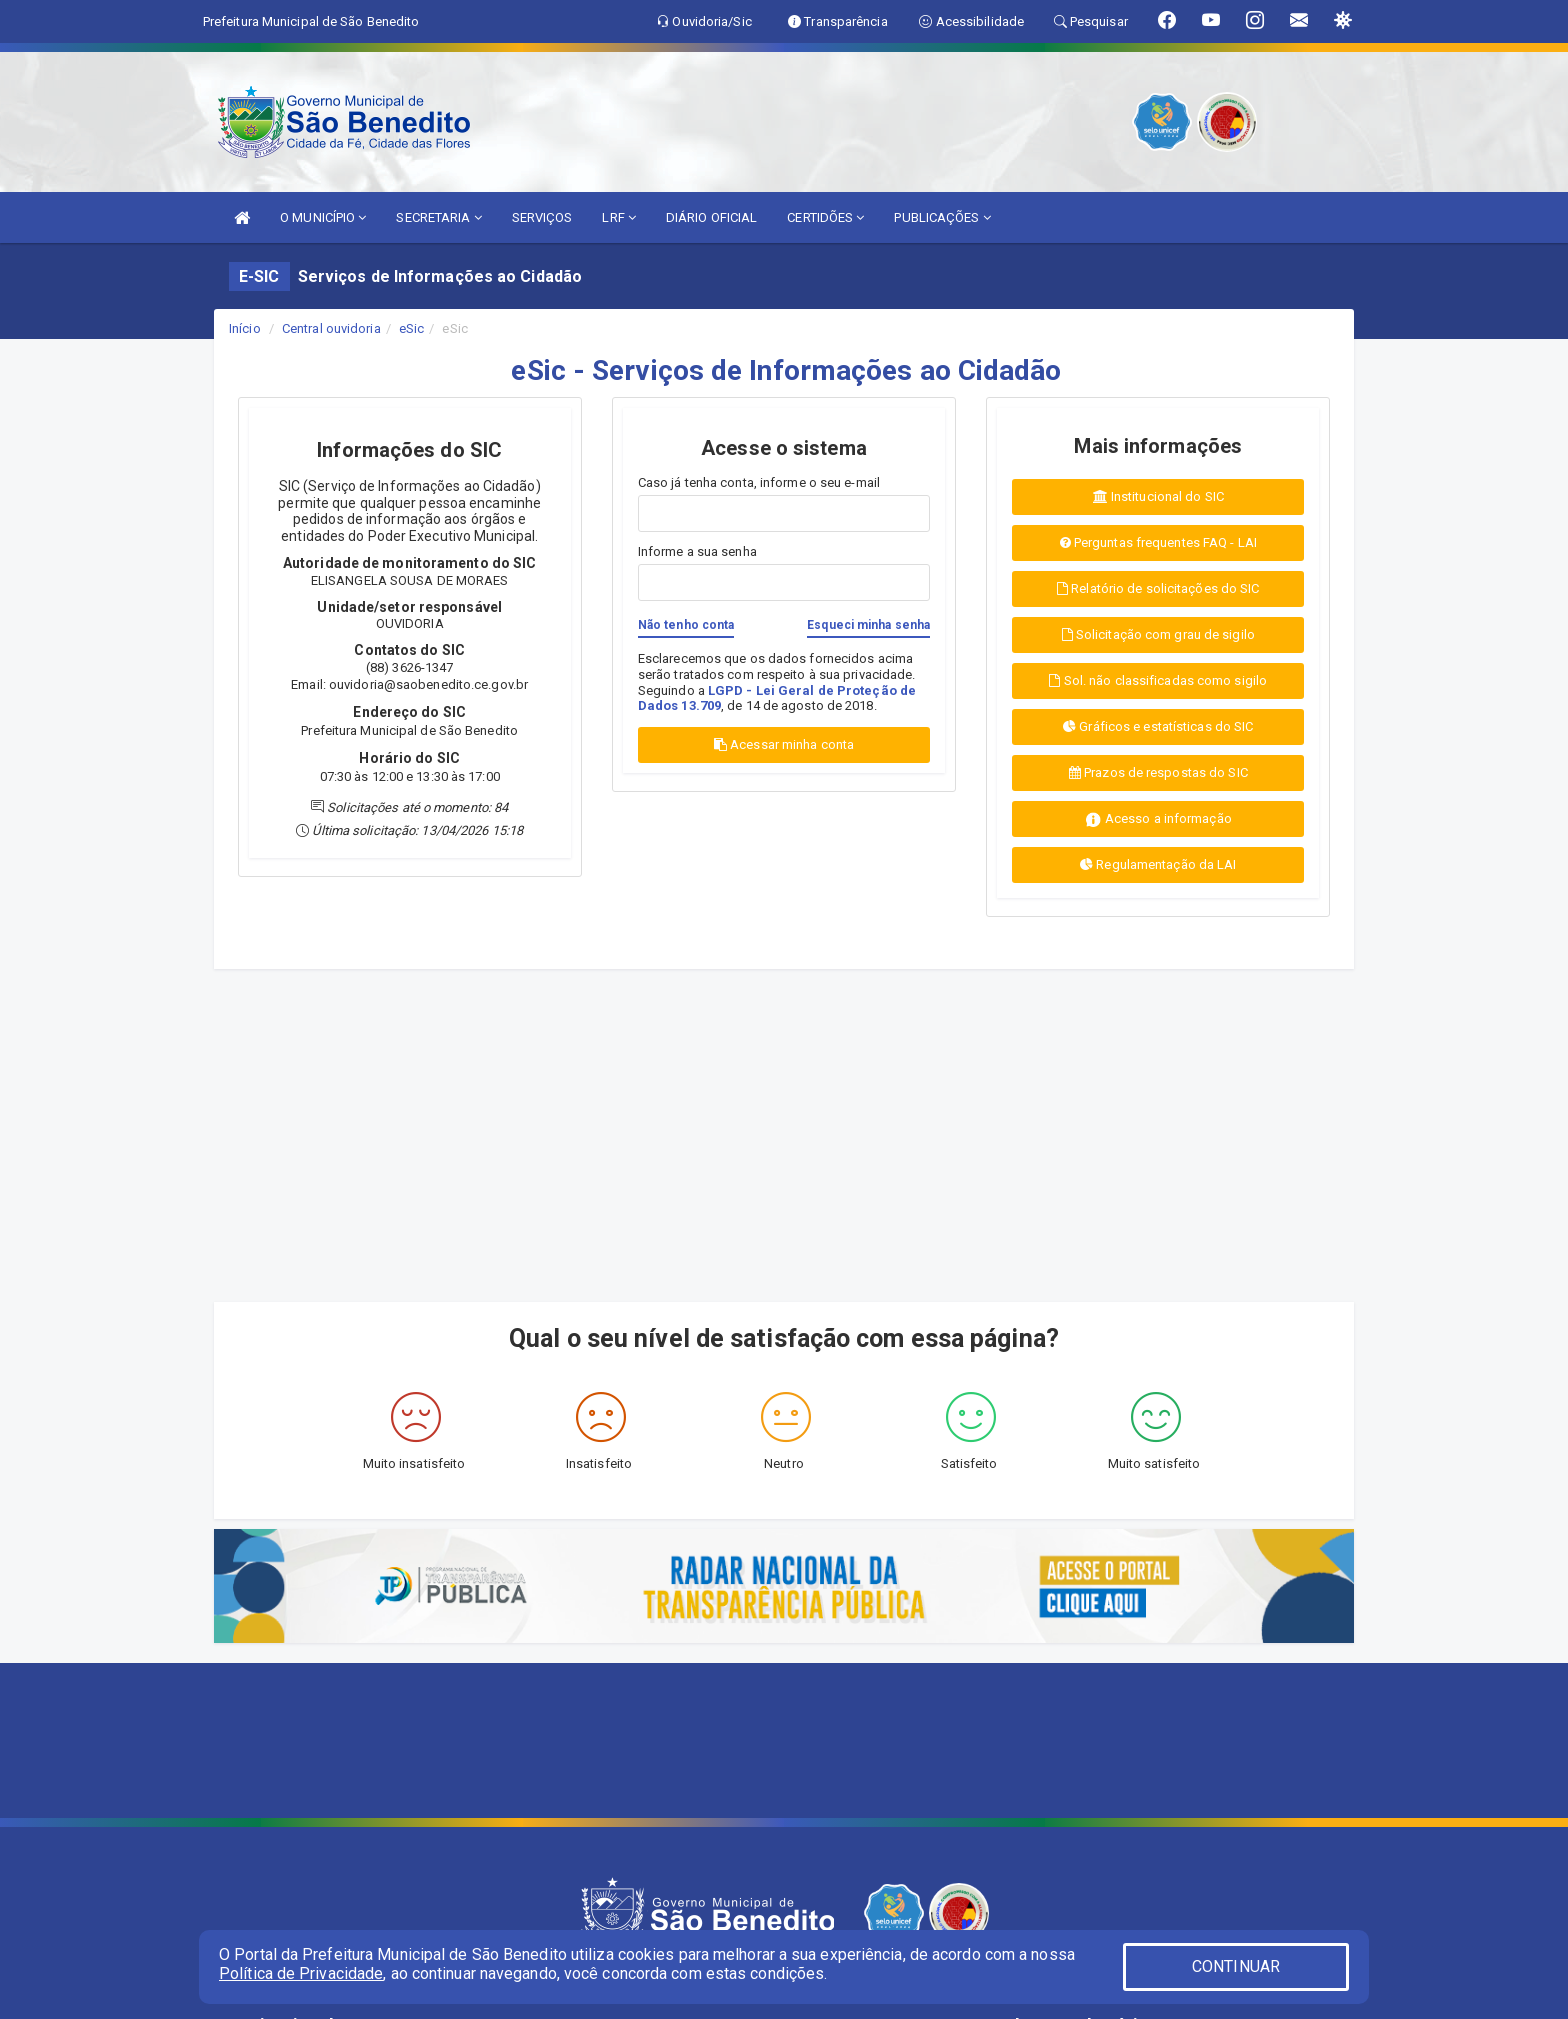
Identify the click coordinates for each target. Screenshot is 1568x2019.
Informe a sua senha (697, 551)
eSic (411, 328)
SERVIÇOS (542, 217)
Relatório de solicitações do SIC (1158, 588)
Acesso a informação (1158, 819)
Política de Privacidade (301, 1973)
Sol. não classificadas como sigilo (1158, 680)
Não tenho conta (686, 625)
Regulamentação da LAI (1158, 864)
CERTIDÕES (825, 217)
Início (245, 328)
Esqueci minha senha (868, 625)
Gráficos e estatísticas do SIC (1158, 726)
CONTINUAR (1236, 1966)
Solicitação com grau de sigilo (1158, 634)
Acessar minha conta (784, 744)
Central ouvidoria (331, 328)
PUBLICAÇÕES (942, 217)
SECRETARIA (438, 217)
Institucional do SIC (1158, 496)
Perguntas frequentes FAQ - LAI (1158, 542)
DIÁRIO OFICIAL (711, 217)
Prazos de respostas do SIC (1158, 772)
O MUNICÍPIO (323, 217)
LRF (619, 217)
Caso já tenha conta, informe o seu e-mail (759, 482)
